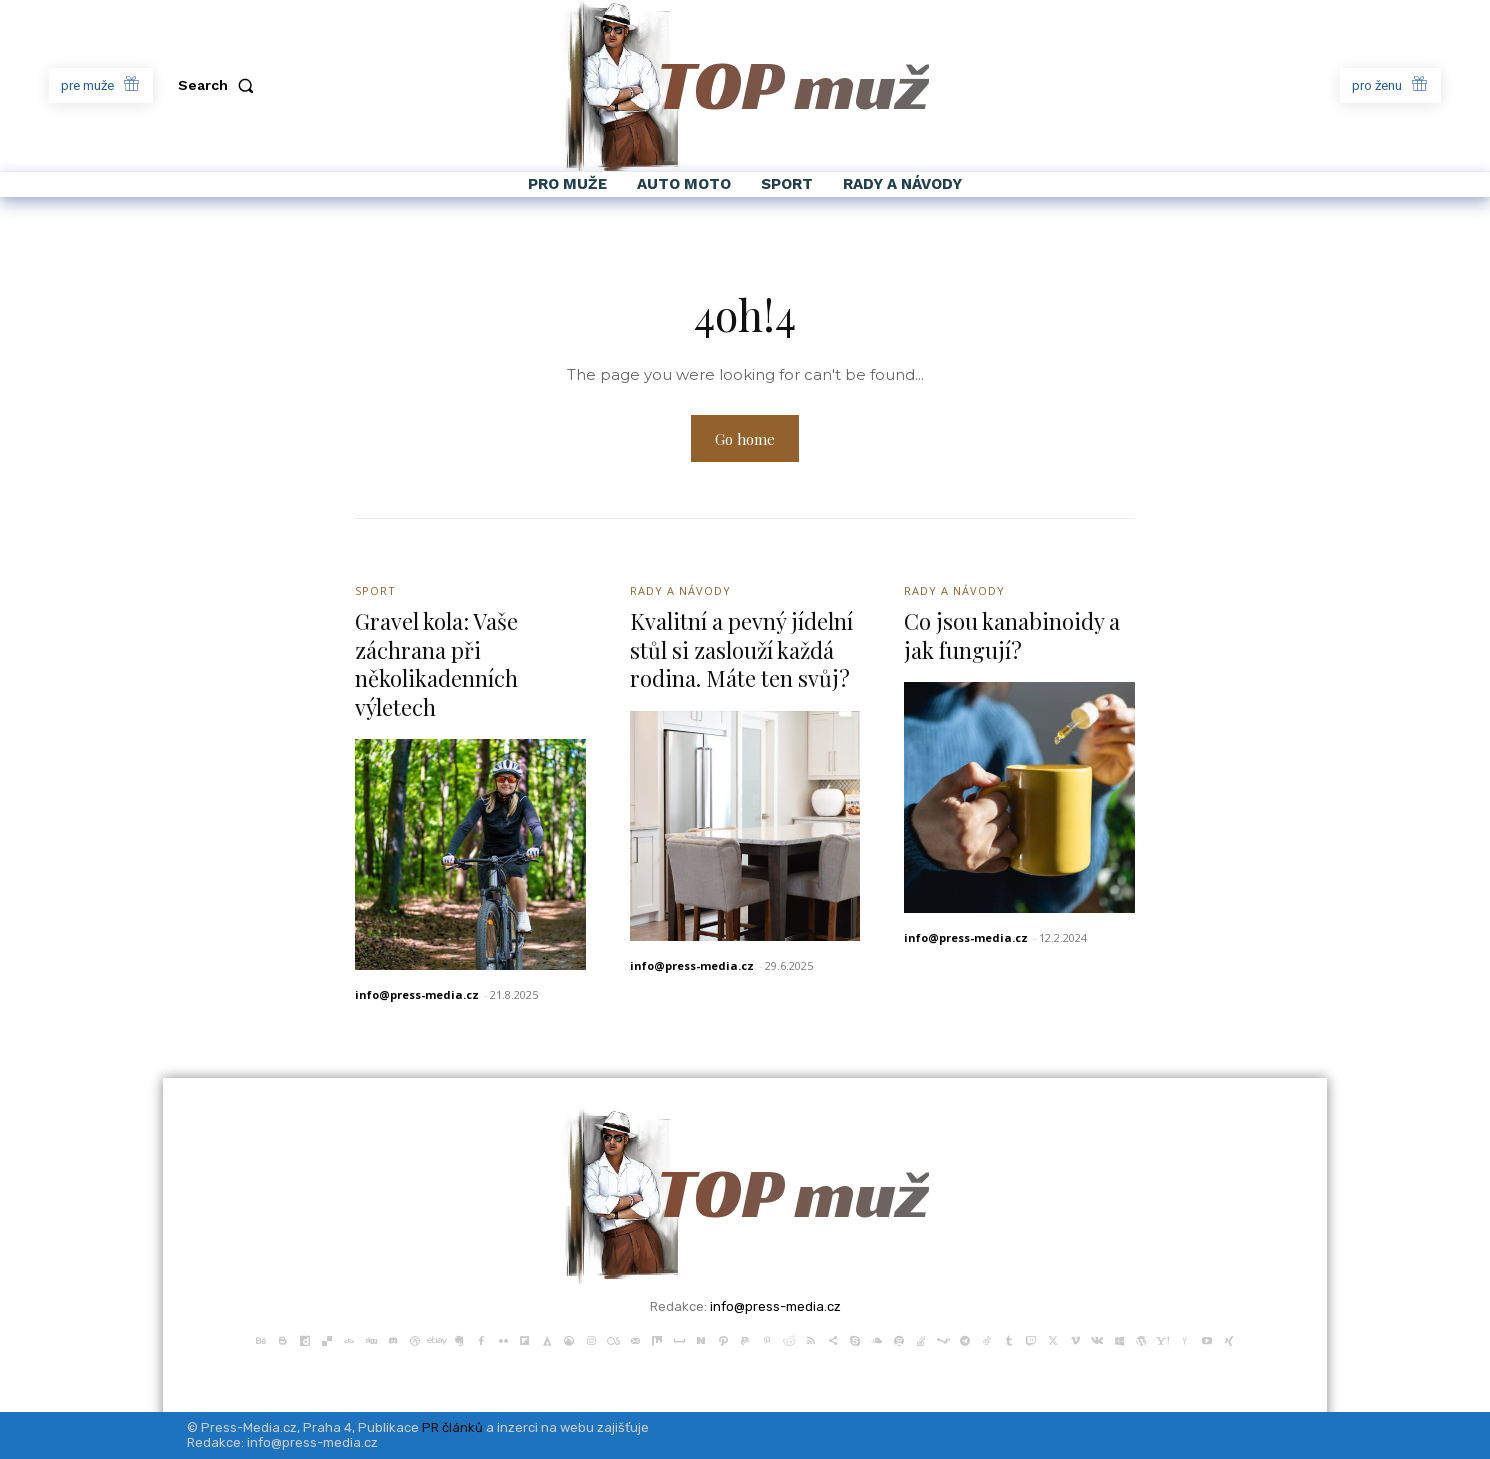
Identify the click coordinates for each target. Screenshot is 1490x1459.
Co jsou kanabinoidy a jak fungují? (1012, 635)
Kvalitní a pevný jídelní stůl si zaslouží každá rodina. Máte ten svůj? (741, 649)
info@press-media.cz (417, 994)
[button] (220, 85)
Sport (375, 590)
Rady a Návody (680, 590)
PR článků (452, 1427)
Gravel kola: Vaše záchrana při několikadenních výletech (436, 664)
